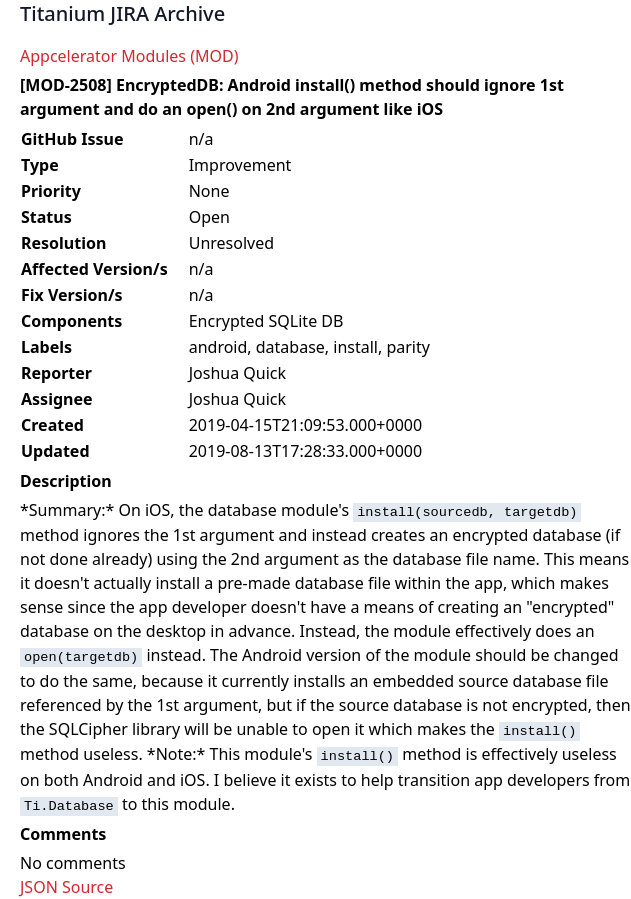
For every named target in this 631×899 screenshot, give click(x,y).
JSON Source (66, 887)
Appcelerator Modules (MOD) (129, 56)
